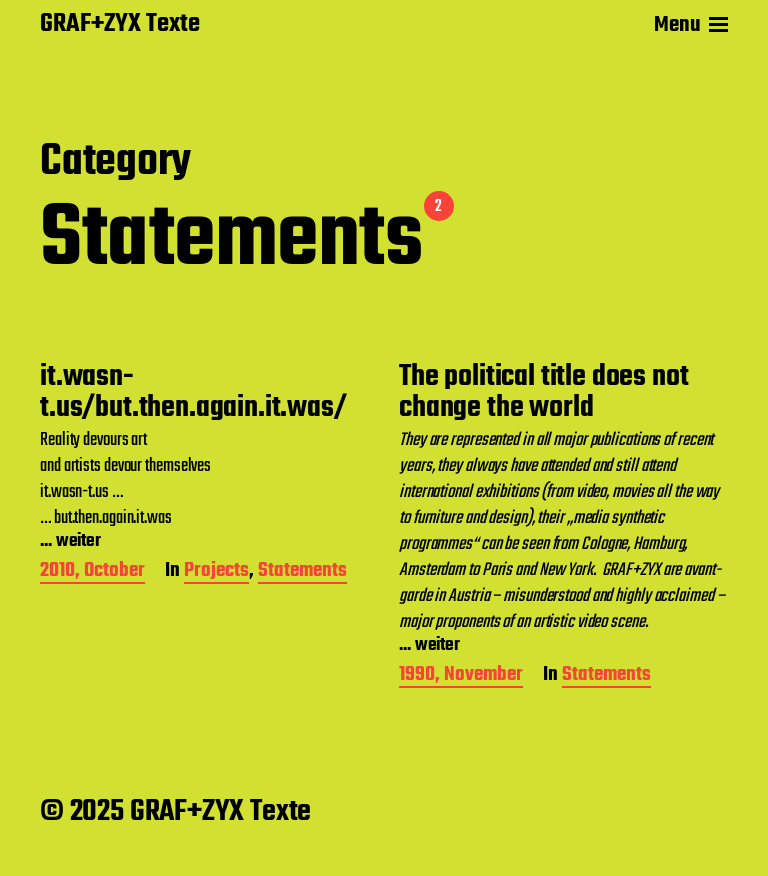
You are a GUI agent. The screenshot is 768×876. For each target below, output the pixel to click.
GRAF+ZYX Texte (120, 25)
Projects (216, 572)
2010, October (92, 572)
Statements (302, 572)
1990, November (461, 676)
